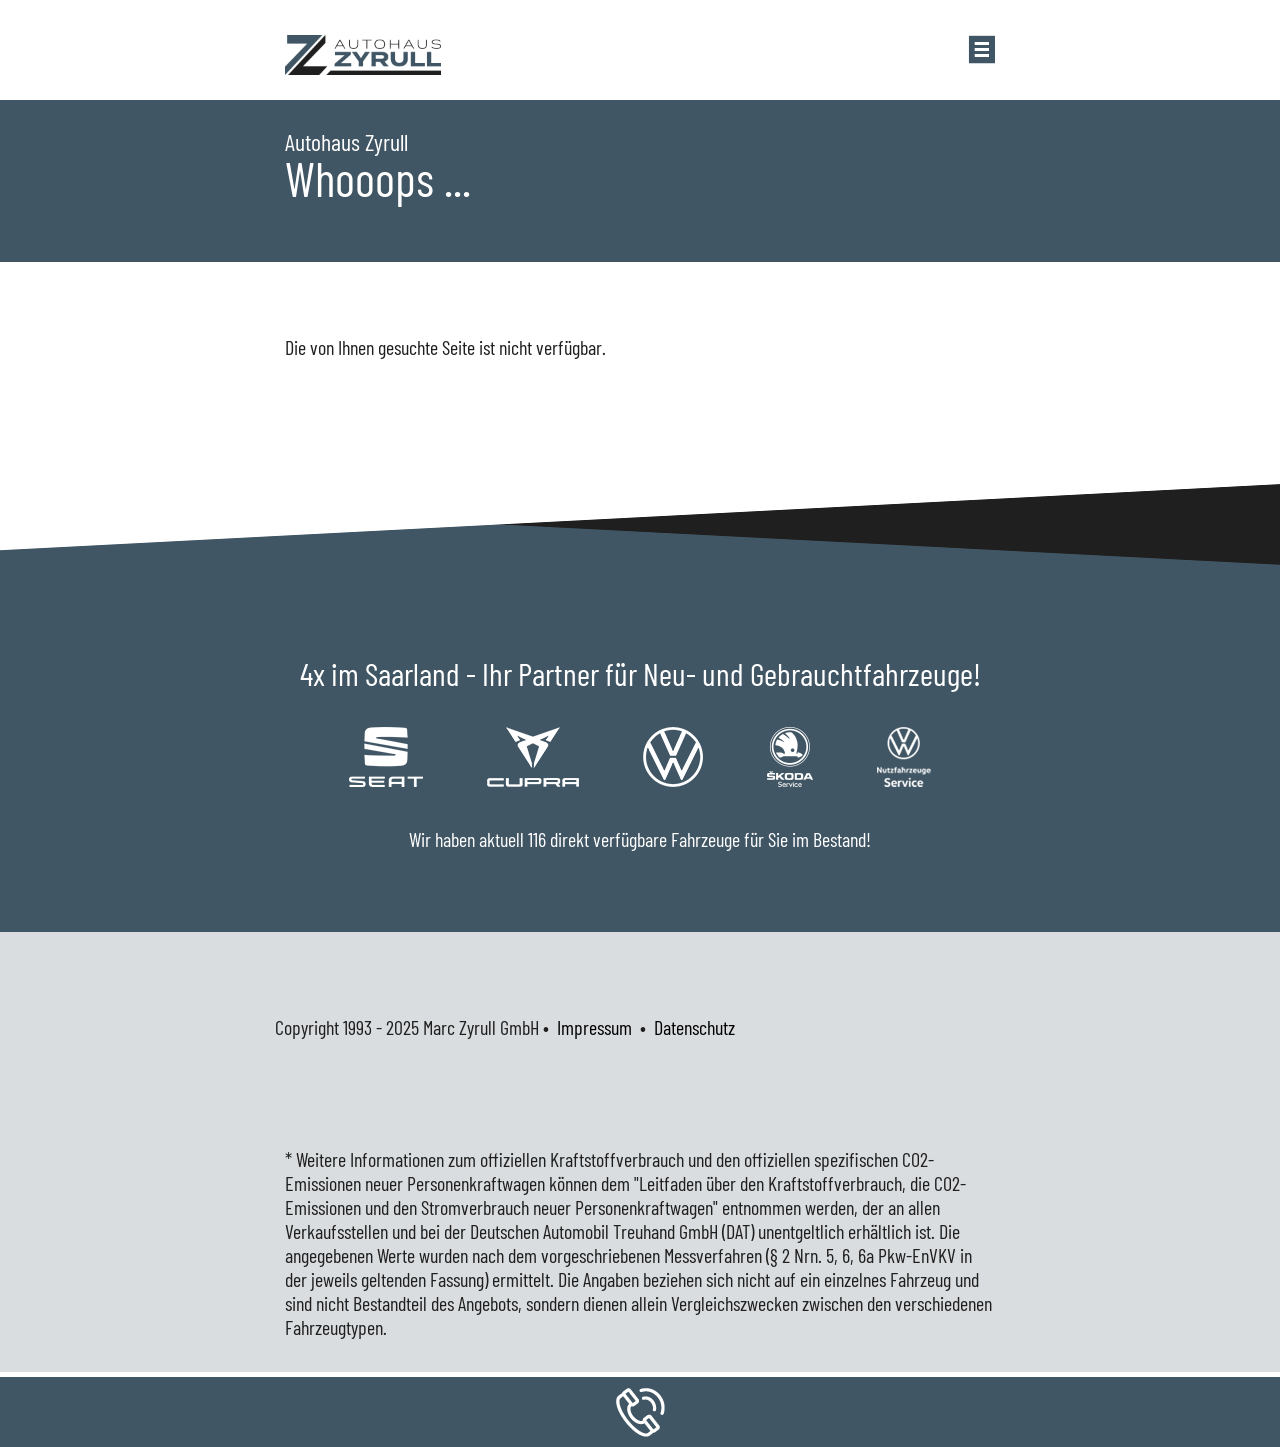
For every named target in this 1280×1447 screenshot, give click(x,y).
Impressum (594, 1027)
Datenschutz (694, 1027)
